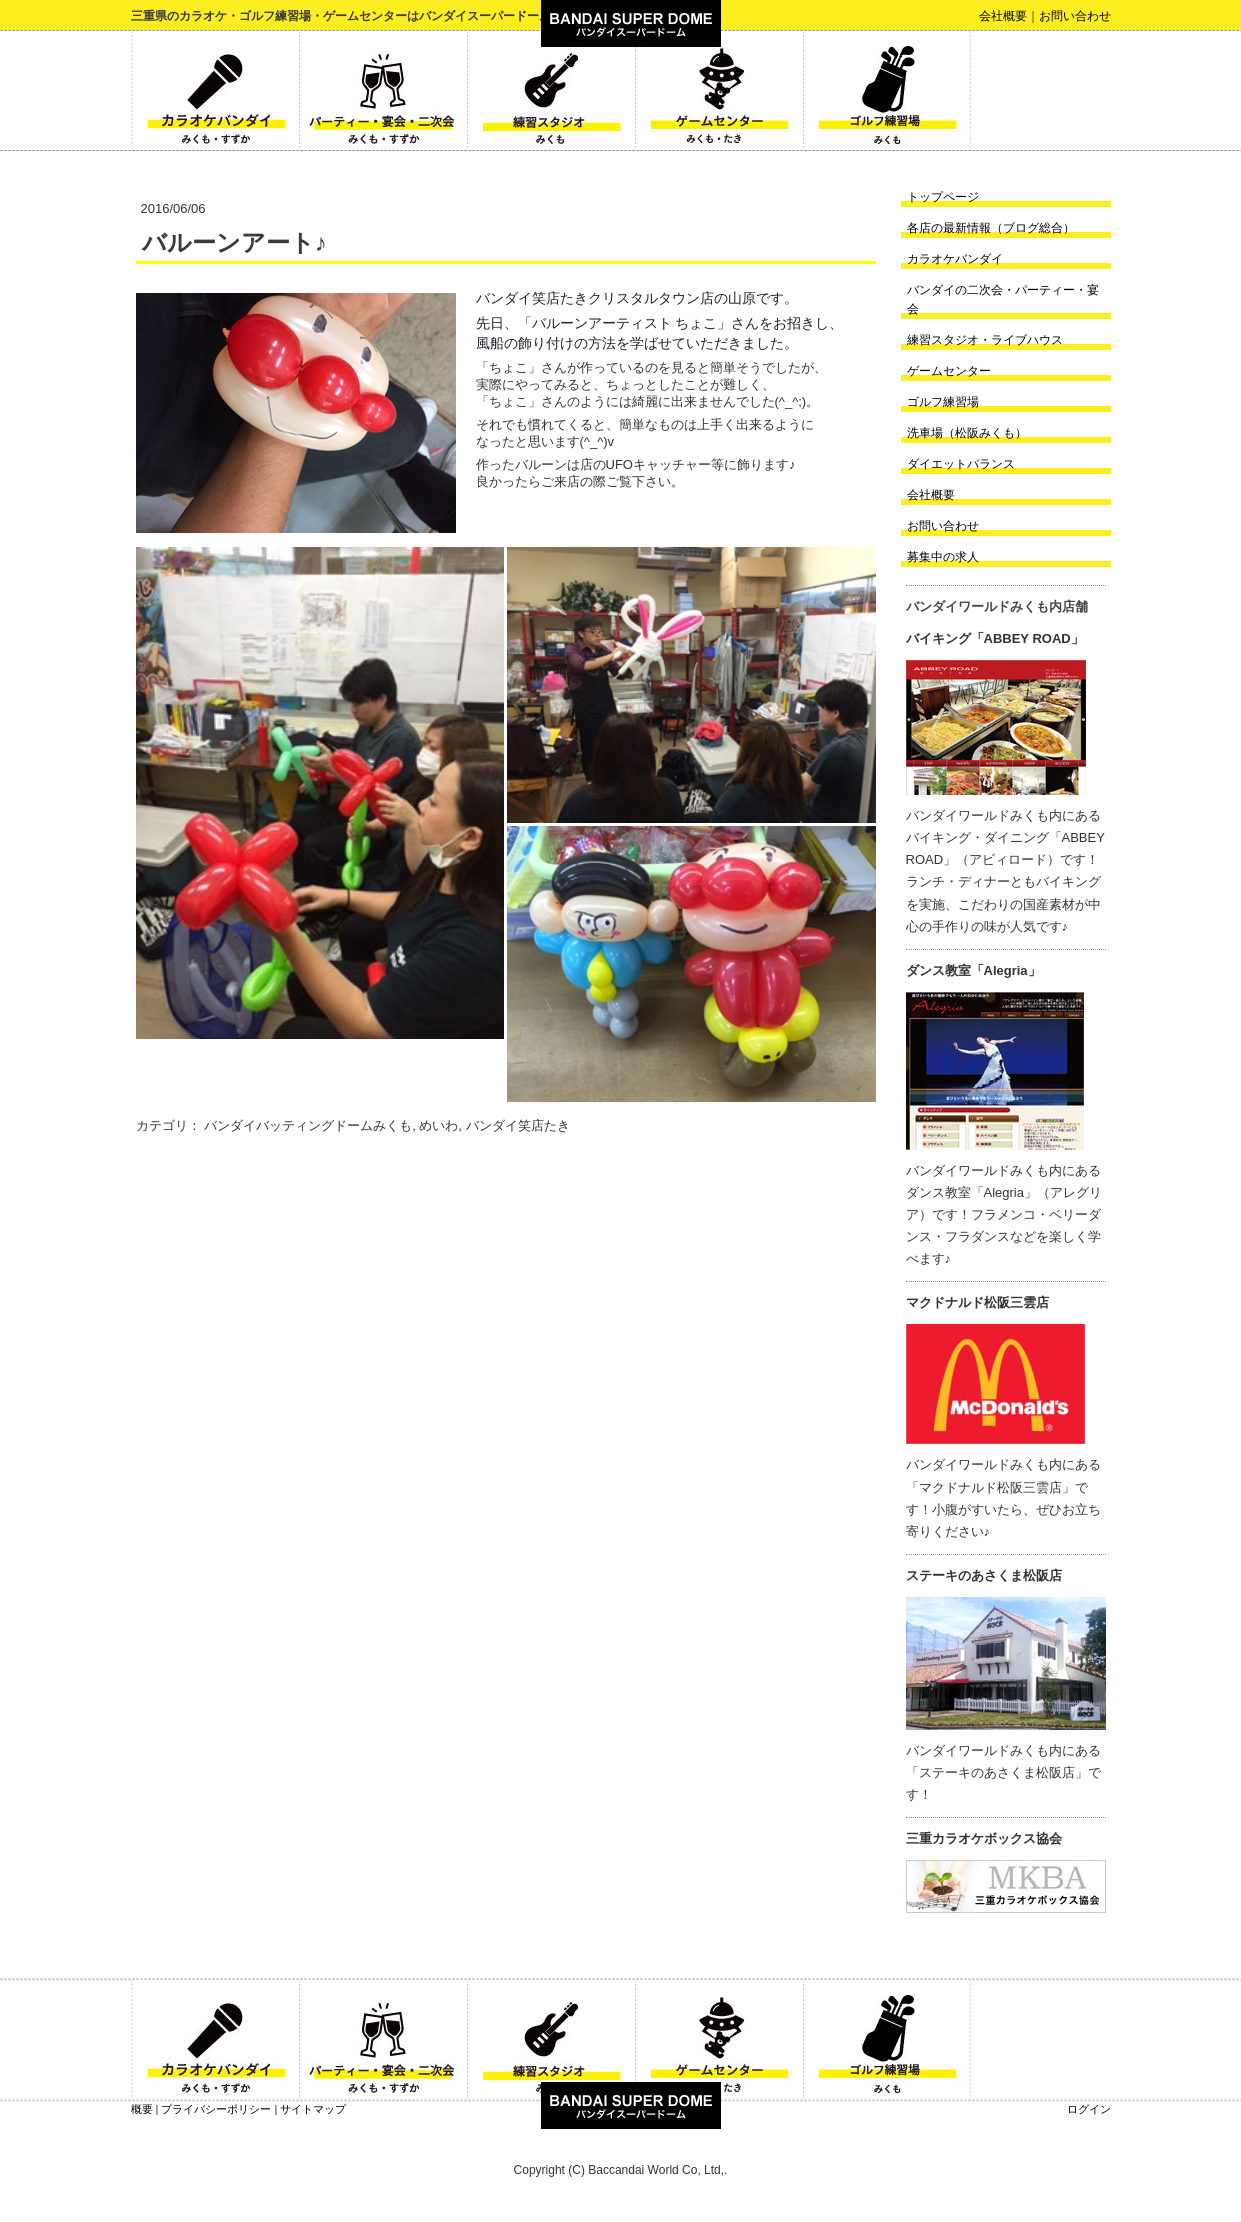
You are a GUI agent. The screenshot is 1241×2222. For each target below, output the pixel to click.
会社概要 (1003, 16)
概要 (142, 2109)
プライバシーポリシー (216, 2109)
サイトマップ (313, 2109)
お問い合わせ (1075, 16)
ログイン (1089, 2109)
